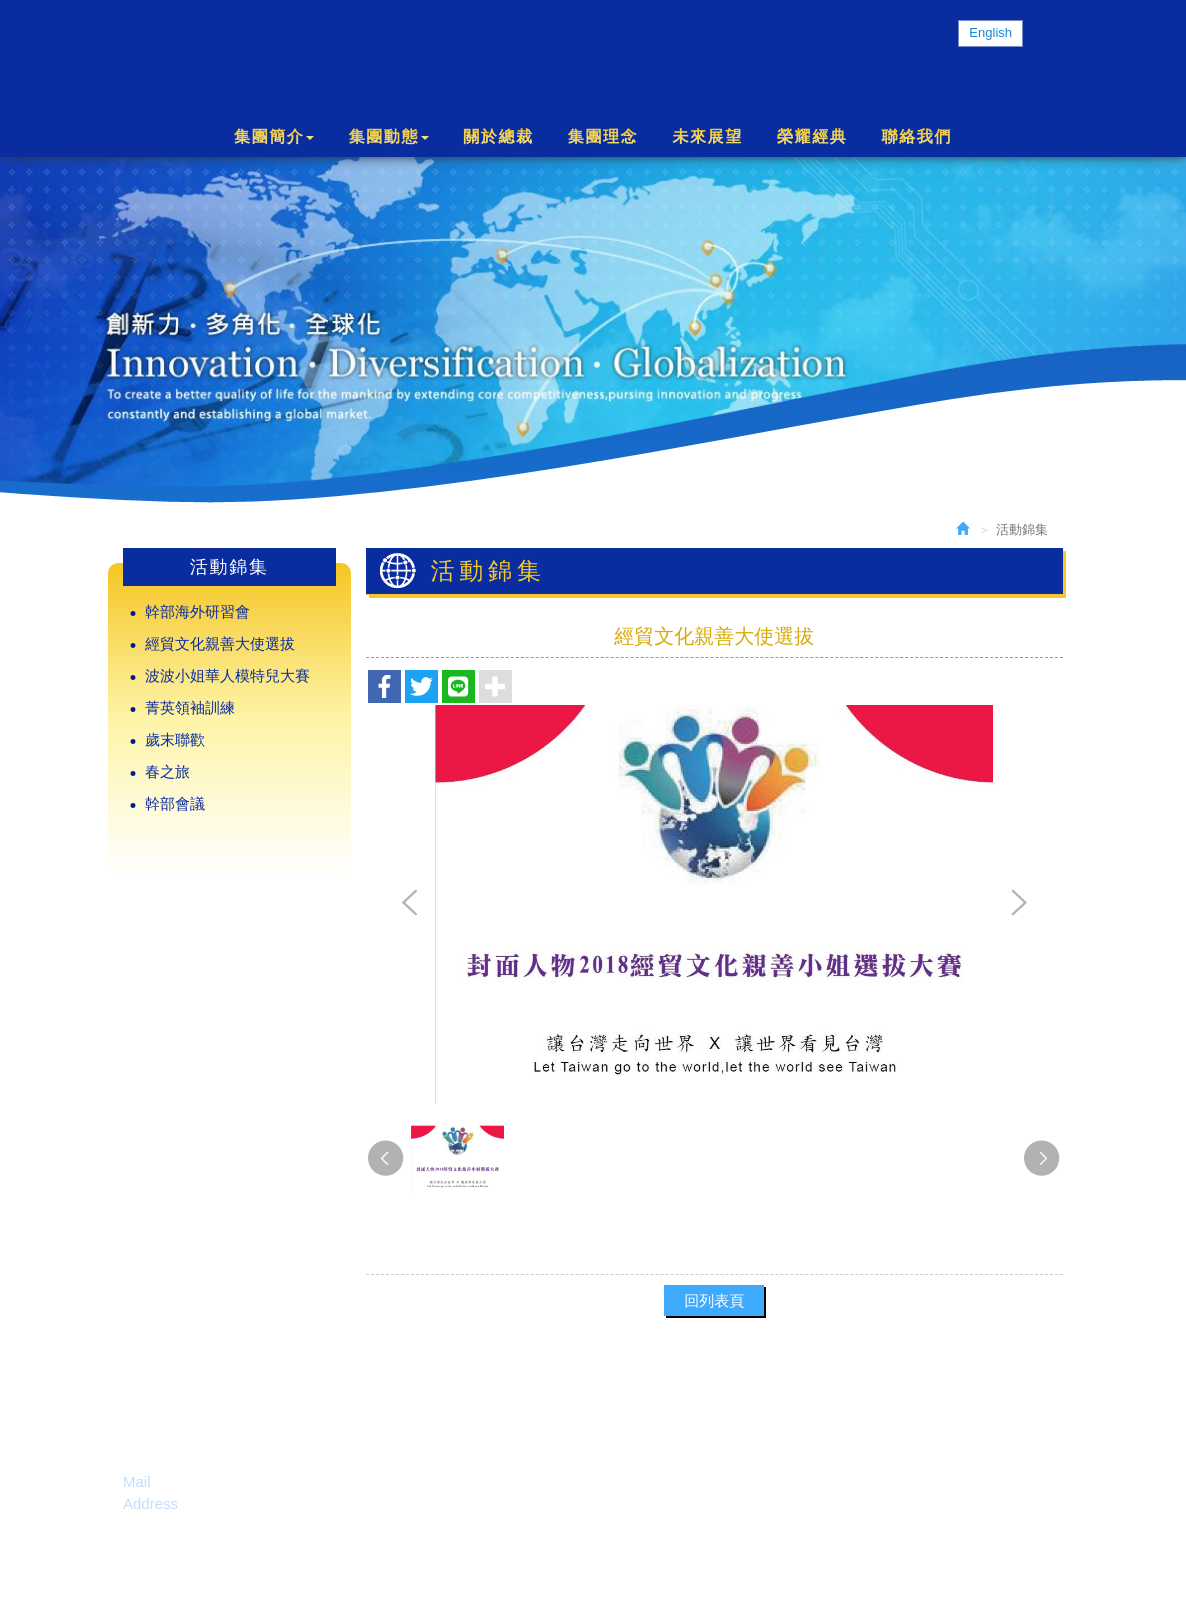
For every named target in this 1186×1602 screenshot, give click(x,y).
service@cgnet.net (218, 1481)
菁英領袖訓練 (190, 707)
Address (150, 1503)
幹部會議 (175, 803)
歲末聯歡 (175, 739)
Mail (137, 1481)
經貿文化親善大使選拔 (220, 643)
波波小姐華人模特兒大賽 (227, 675)
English (990, 32)
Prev (410, 904)
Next (1018, 904)
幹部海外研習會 (197, 611)
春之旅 (167, 771)
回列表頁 (714, 1300)
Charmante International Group (313, 58)
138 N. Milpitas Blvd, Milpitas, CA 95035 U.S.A (337, 1503)
